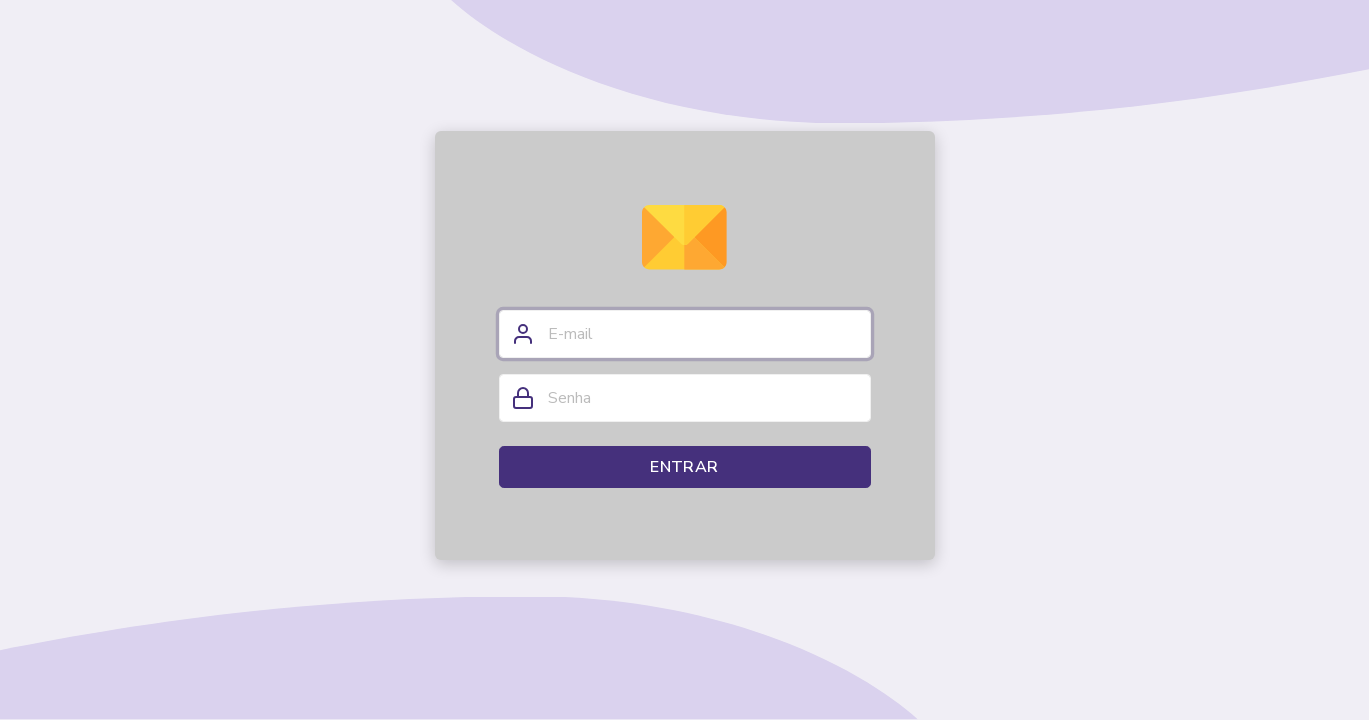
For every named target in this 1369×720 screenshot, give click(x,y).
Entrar (684, 467)
